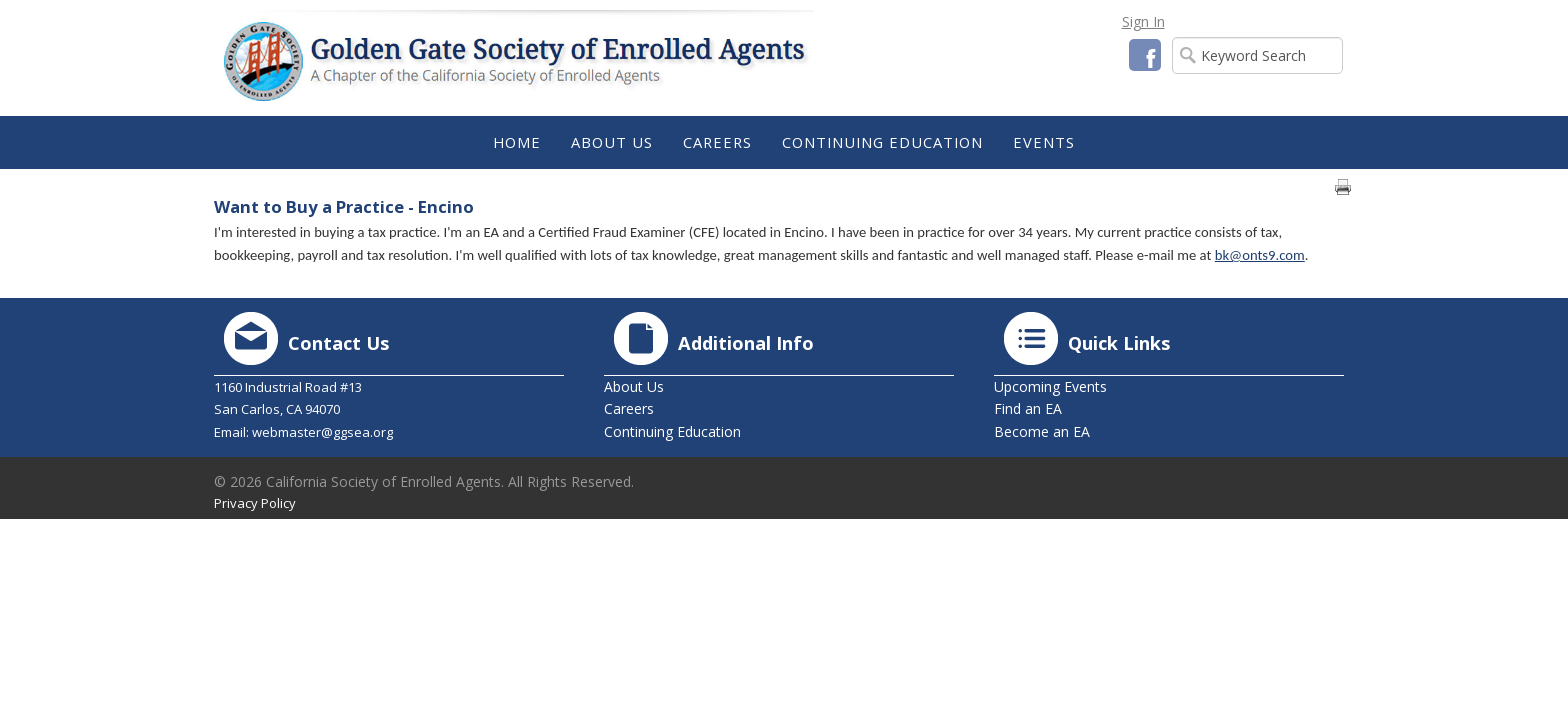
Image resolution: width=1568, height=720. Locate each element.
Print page (1343, 187)
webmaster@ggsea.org (322, 432)
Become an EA (1042, 431)
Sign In (1143, 21)
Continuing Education (672, 431)
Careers (629, 408)
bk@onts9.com (1260, 255)
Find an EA (1028, 408)
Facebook (1145, 55)
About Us (634, 386)
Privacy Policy (255, 503)
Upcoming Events (1050, 386)
